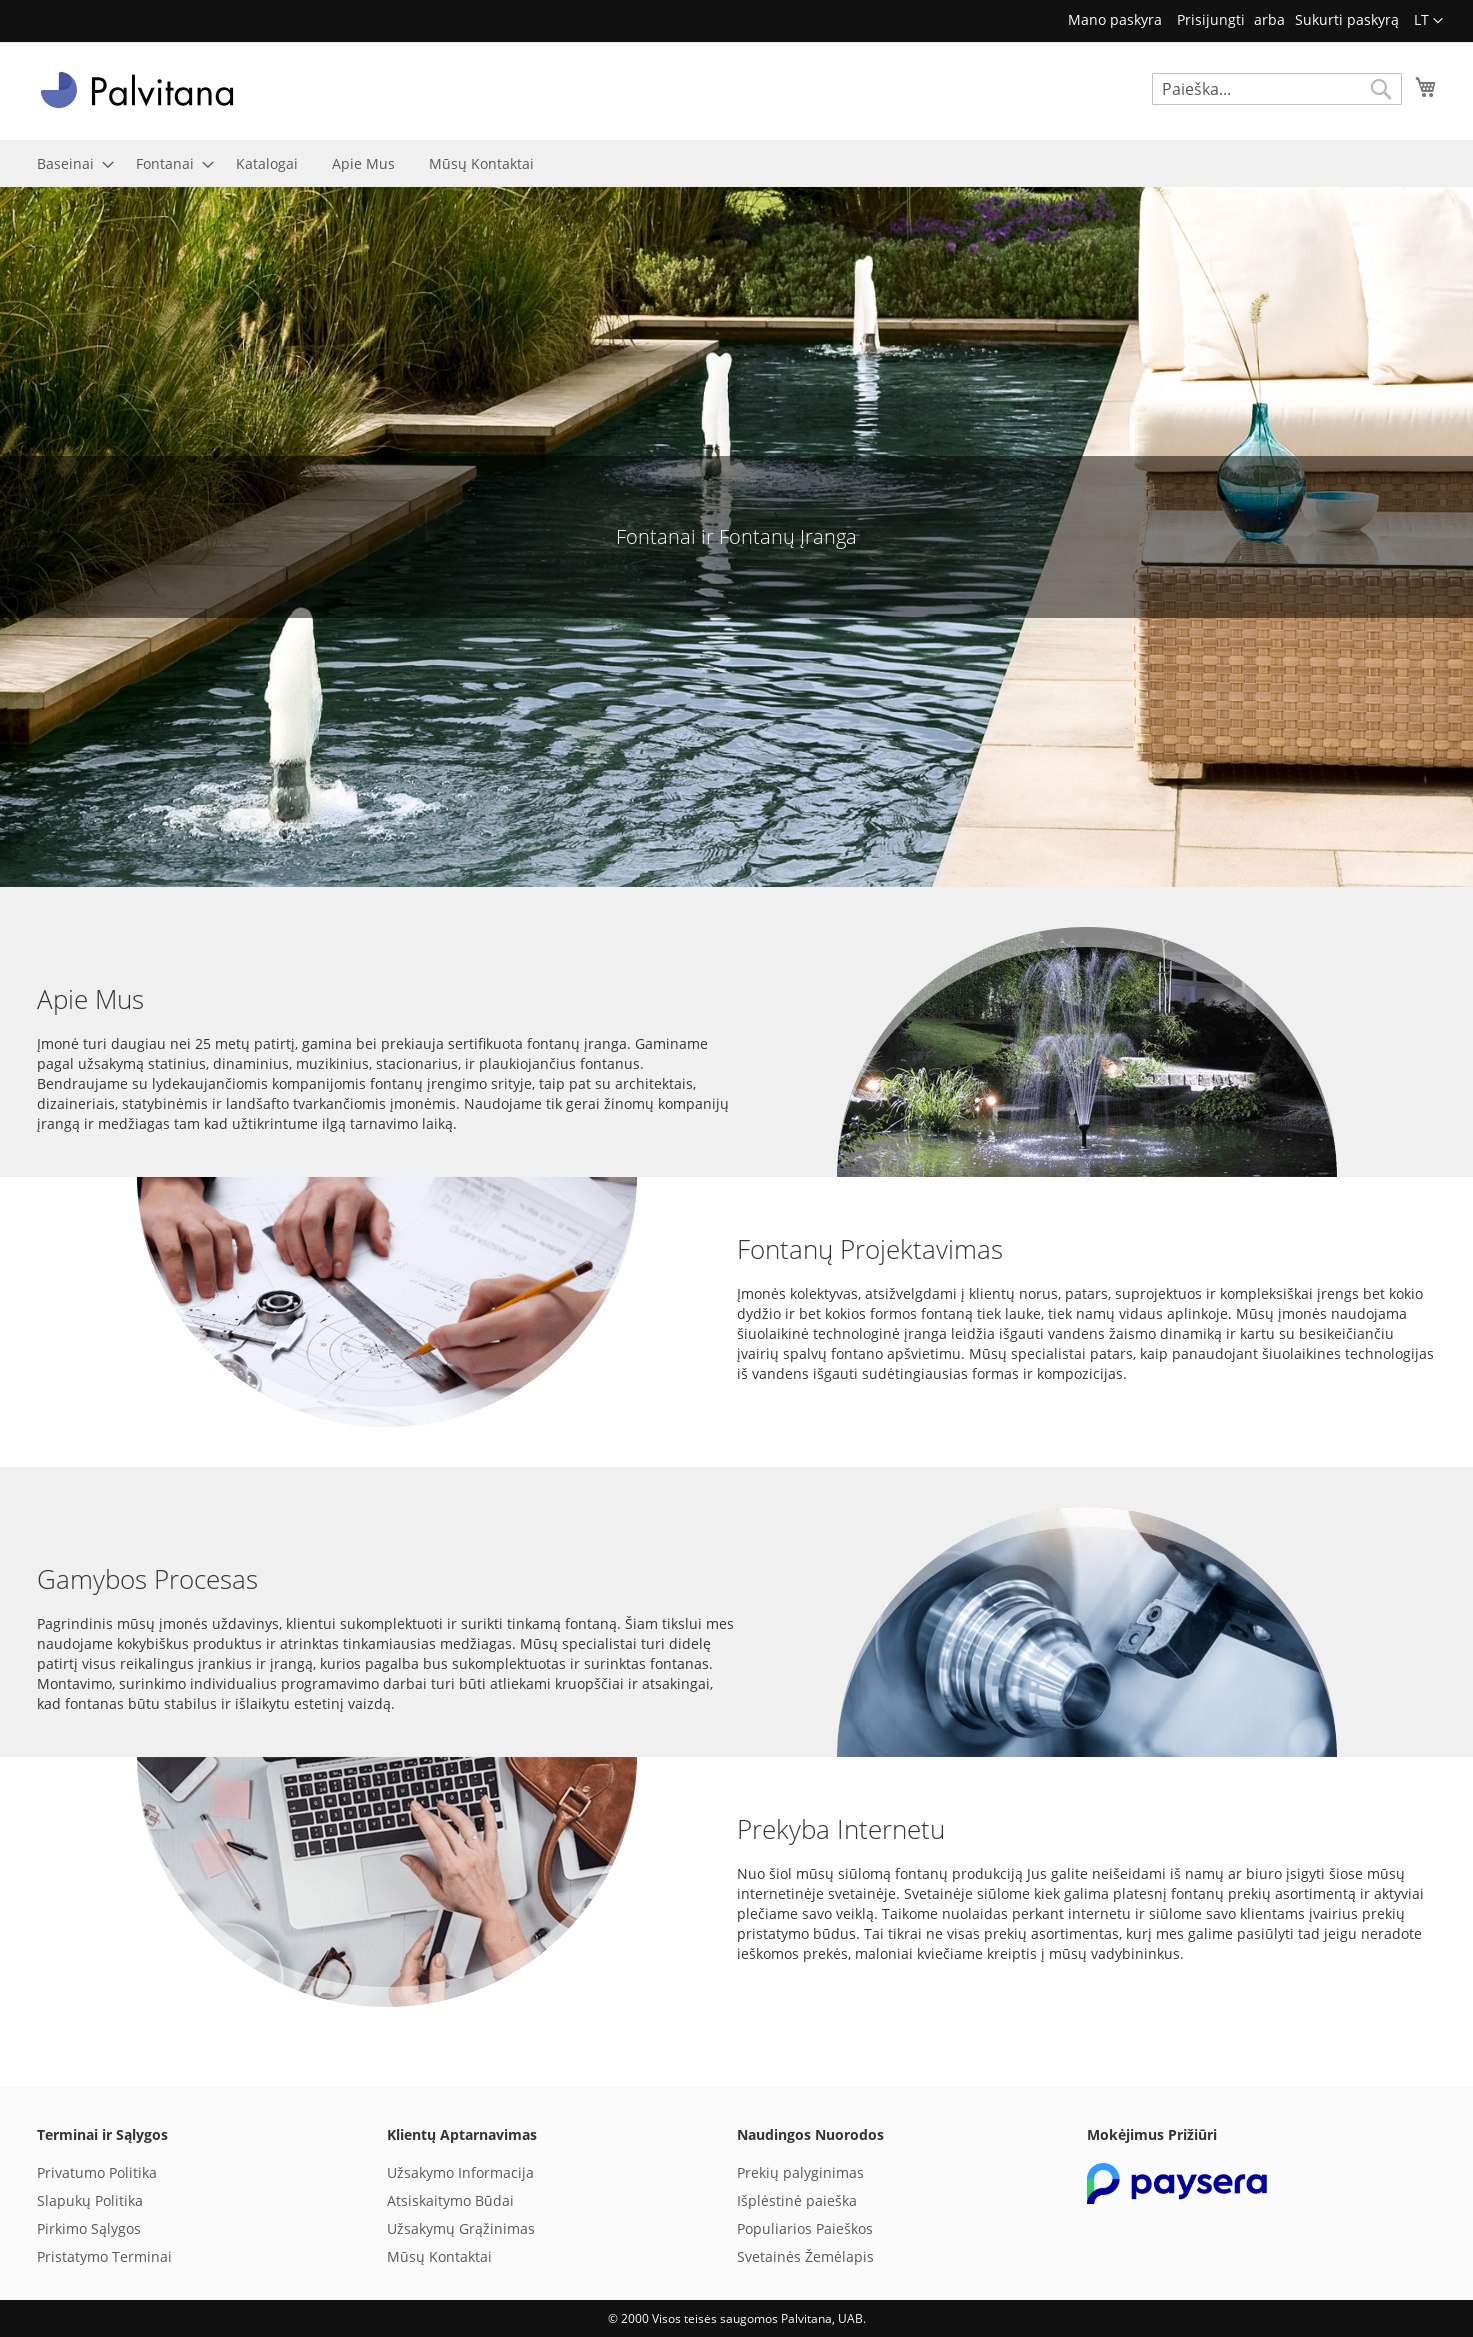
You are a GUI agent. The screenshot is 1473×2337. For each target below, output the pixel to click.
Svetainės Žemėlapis (805, 2256)
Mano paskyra (1115, 19)
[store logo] (137, 90)
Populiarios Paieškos (805, 2228)
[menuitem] (69, 163)
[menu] (737, 163)
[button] (1428, 21)
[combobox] (1277, 89)
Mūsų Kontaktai (439, 2256)
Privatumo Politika (97, 2172)
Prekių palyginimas (800, 2172)
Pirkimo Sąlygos (89, 2228)
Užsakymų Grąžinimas (461, 2228)
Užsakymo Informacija (460, 2172)
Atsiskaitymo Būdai (450, 2200)
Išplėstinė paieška (797, 2200)
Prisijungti (1211, 19)
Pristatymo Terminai (104, 2256)
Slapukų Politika (90, 2200)
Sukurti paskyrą (1347, 19)
